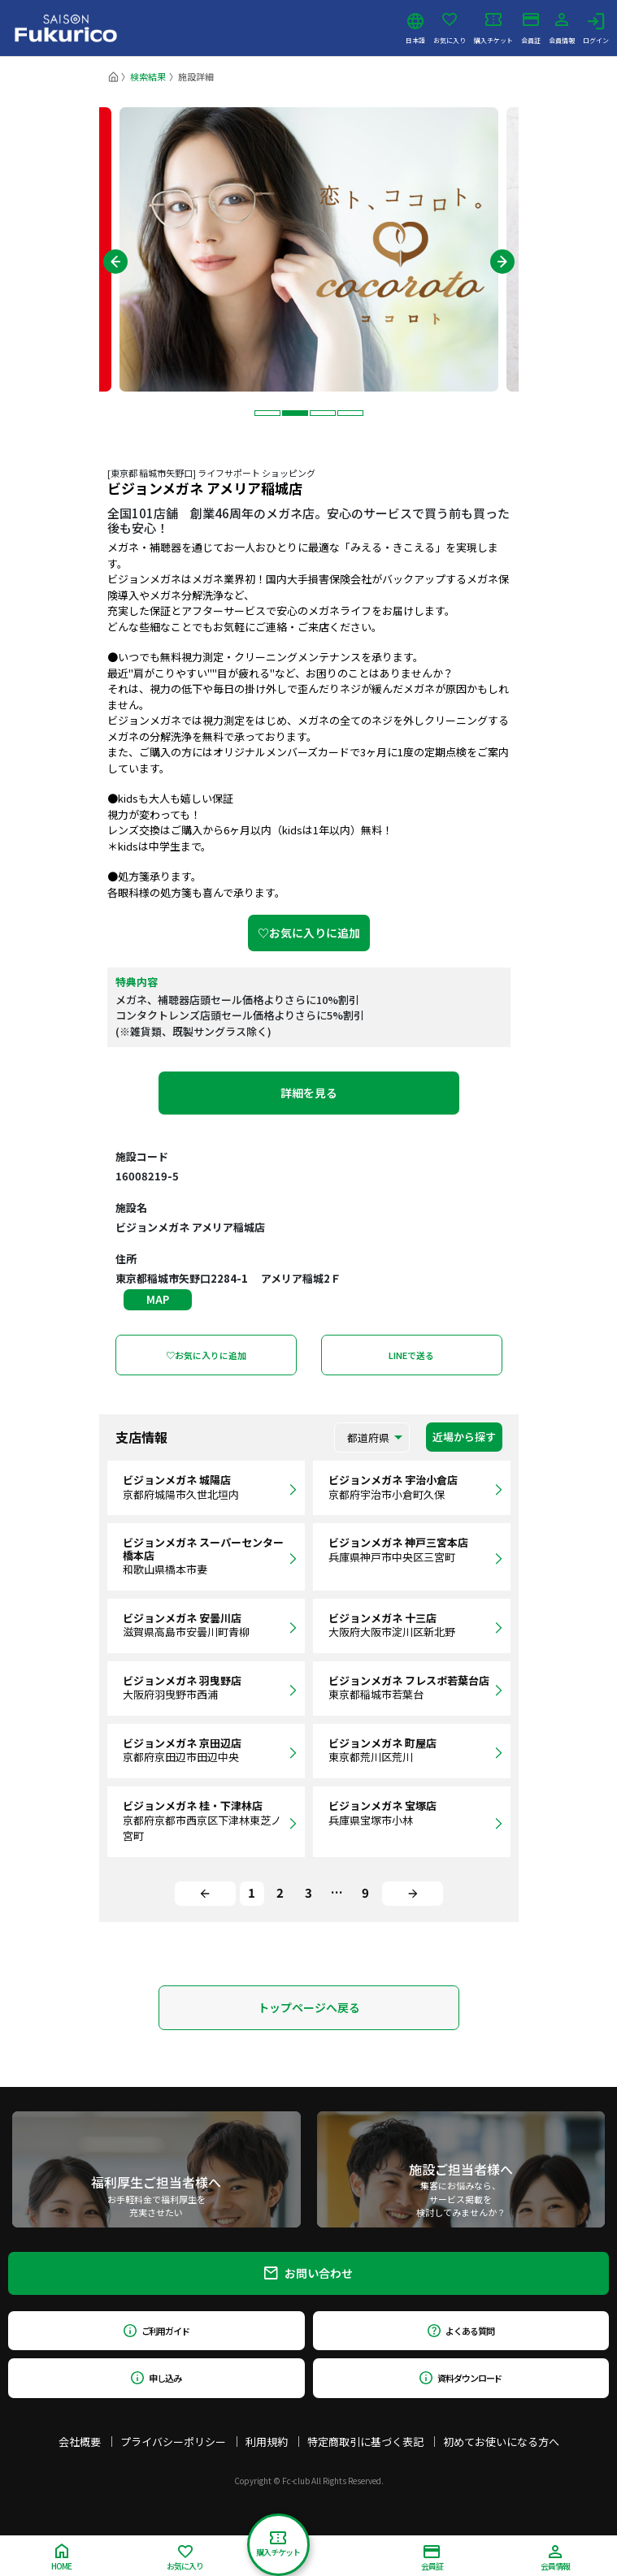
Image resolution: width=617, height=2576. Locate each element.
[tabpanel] (308, 249)
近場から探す (464, 1436)
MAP (157, 1299)
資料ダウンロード (460, 2377)
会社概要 (80, 2441)
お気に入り (449, 28)
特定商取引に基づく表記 (365, 2441)
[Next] (412, 1893)
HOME (61, 2558)
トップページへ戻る (309, 2007)
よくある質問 (460, 2330)
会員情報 (562, 28)
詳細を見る (308, 1093)
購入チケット (493, 28)
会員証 (531, 28)
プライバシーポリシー (173, 2441)
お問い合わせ (308, 2273)
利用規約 (266, 2441)
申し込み (156, 2377)
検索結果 (148, 76)
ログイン (596, 28)
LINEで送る (411, 1355)
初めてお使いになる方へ (501, 2441)
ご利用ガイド (156, 2330)
